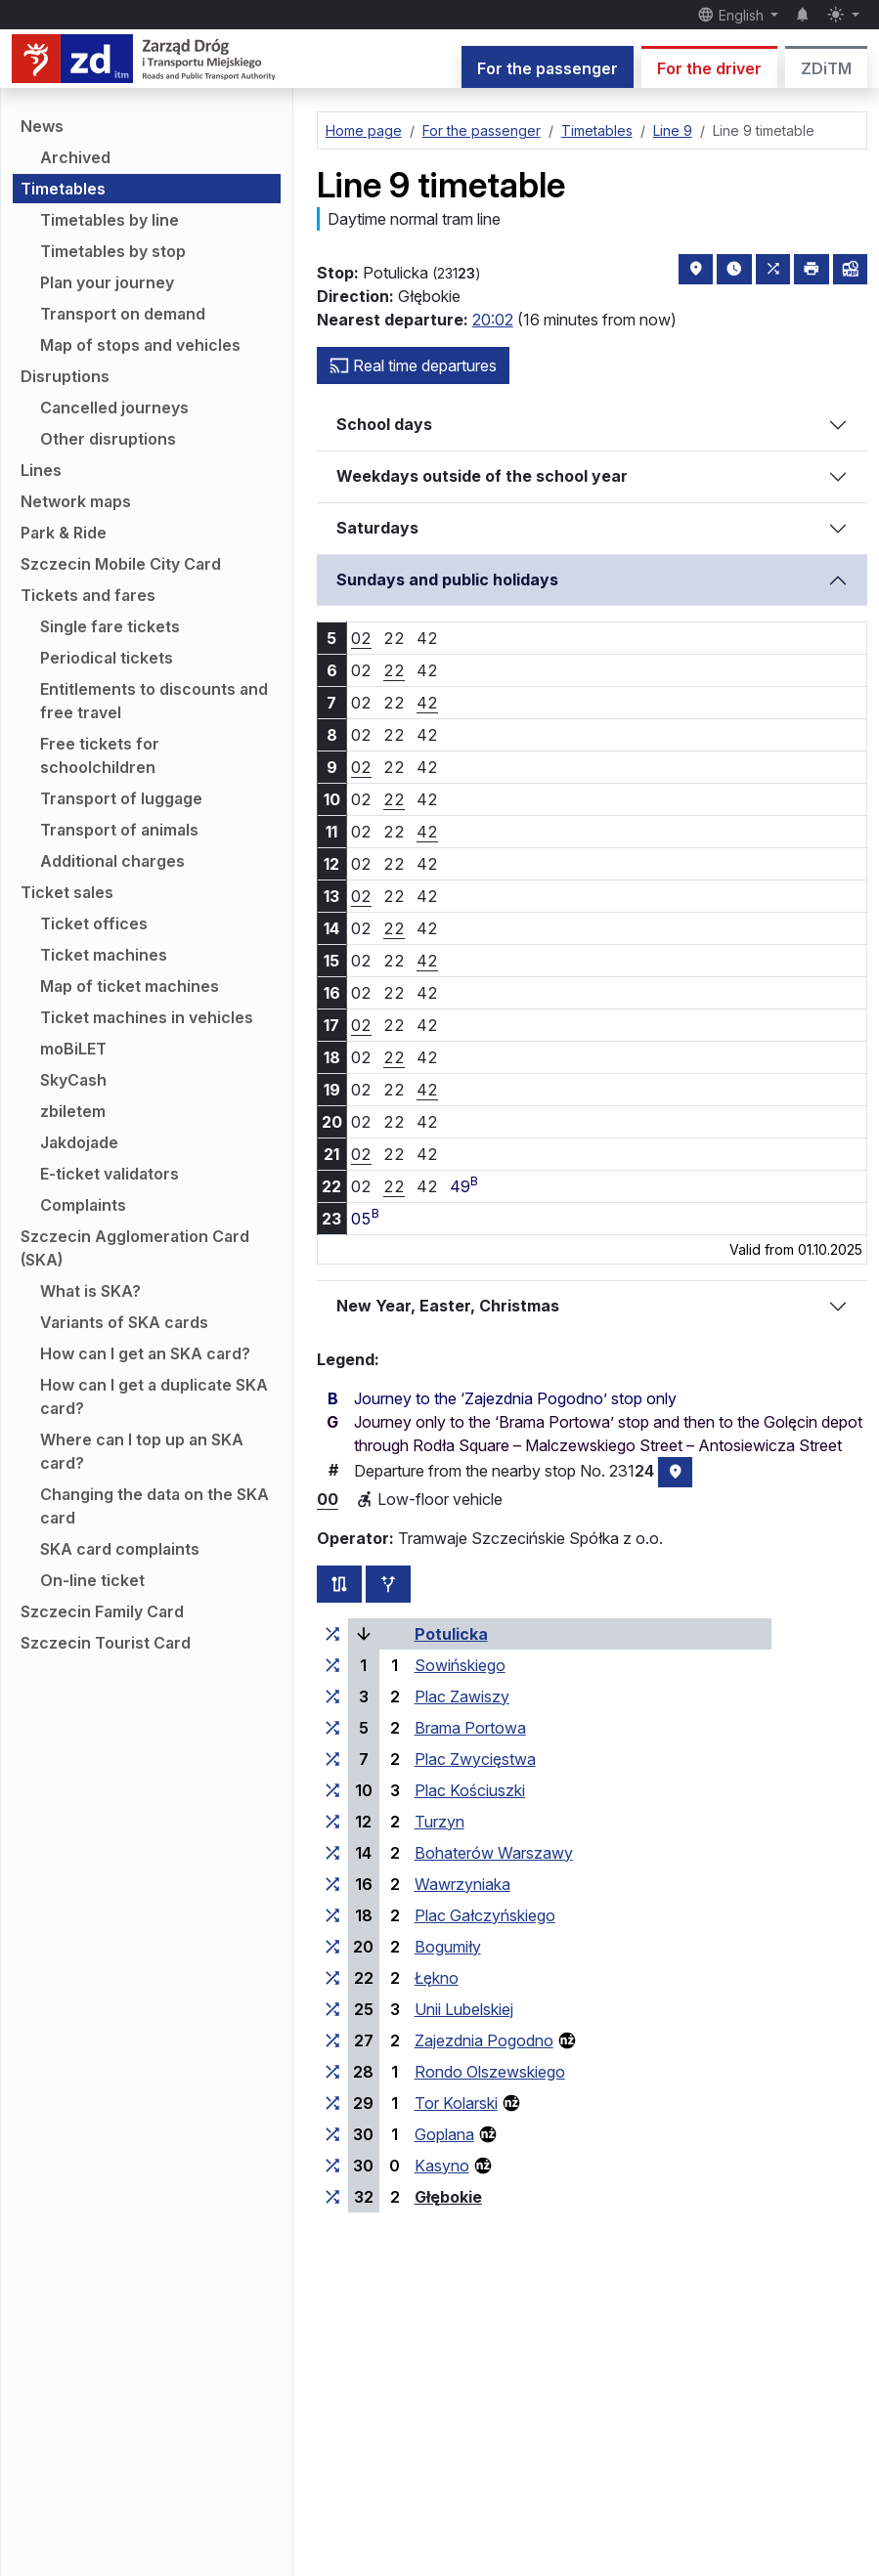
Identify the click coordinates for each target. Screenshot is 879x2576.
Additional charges (112, 861)
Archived (75, 157)
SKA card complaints (119, 1549)
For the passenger (547, 68)
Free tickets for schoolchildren (99, 755)
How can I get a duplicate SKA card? (154, 1396)
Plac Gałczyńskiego (485, 1915)
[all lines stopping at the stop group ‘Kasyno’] (332, 2165)
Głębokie (448, 2197)
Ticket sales (67, 892)
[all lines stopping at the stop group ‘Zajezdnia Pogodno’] (332, 2040)
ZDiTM (826, 68)
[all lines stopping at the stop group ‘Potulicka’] (332, 1634)
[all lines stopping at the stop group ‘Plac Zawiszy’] (332, 1696)
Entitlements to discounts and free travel (154, 700)
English (732, 14)
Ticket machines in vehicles (146, 1017)
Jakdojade (79, 1142)
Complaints (83, 1205)
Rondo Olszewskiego (490, 2072)
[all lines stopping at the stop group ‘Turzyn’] (332, 1821)
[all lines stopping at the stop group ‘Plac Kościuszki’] (332, 1790)
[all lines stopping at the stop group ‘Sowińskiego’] (332, 1665)
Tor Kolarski (456, 2103)
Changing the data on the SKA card (154, 1505)
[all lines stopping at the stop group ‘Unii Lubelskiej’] (332, 2009)
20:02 (492, 319)
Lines (41, 470)
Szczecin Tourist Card (106, 1643)
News (42, 126)
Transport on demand (122, 313)
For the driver (709, 68)
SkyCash (73, 1080)
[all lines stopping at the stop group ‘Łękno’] (332, 1978)
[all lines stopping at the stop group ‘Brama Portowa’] (332, 1728)
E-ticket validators (109, 1173)
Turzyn (439, 1821)
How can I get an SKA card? (145, 1353)
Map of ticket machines (129, 986)
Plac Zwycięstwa (475, 1759)
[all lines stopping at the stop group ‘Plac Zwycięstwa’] (332, 1759)
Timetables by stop (113, 251)
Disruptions (65, 376)
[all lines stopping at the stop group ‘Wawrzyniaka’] (332, 1884)
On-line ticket (92, 1580)
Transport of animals (119, 829)
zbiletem (73, 1111)
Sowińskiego (460, 1665)
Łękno (437, 1978)
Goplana (444, 2134)
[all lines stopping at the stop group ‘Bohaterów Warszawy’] (332, 1853)
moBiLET (73, 1048)
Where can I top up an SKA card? (141, 1451)
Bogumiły (448, 1946)
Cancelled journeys (114, 407)
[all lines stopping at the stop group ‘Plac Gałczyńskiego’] (332, 1915)
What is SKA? (90, 1291)
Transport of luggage (121, 798)
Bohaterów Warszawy (494, 1853)
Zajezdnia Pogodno (484, 2040)
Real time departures (413, 365)
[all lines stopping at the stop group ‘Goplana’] (332, 2134)
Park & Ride (64, 532)
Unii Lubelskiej (464, 2009)
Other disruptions (108, 439)
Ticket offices (94, 923)
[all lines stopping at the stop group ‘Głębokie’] (332, 2197)
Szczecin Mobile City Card (121, 564)
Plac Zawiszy (462, 1696)
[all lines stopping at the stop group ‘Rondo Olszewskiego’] (332, 2072)
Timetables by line (109, 220)
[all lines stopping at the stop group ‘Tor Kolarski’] (332, 2103)
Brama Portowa (470, 1728)
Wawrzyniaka (462, 1884)
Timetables (63, 188)
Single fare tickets (110, 626)
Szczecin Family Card (102, 1611)
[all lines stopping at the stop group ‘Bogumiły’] (332, 1946)
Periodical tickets (106, 657)
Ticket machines (103, 955)
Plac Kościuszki (470, 1790)
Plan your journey (107, 282)
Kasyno (442, 2165)
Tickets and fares (88, 595)
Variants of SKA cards (124, 1322)
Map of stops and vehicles (140, 345)
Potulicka (451, 1634)
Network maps (76, 501)
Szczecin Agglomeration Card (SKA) (135, 1247)
